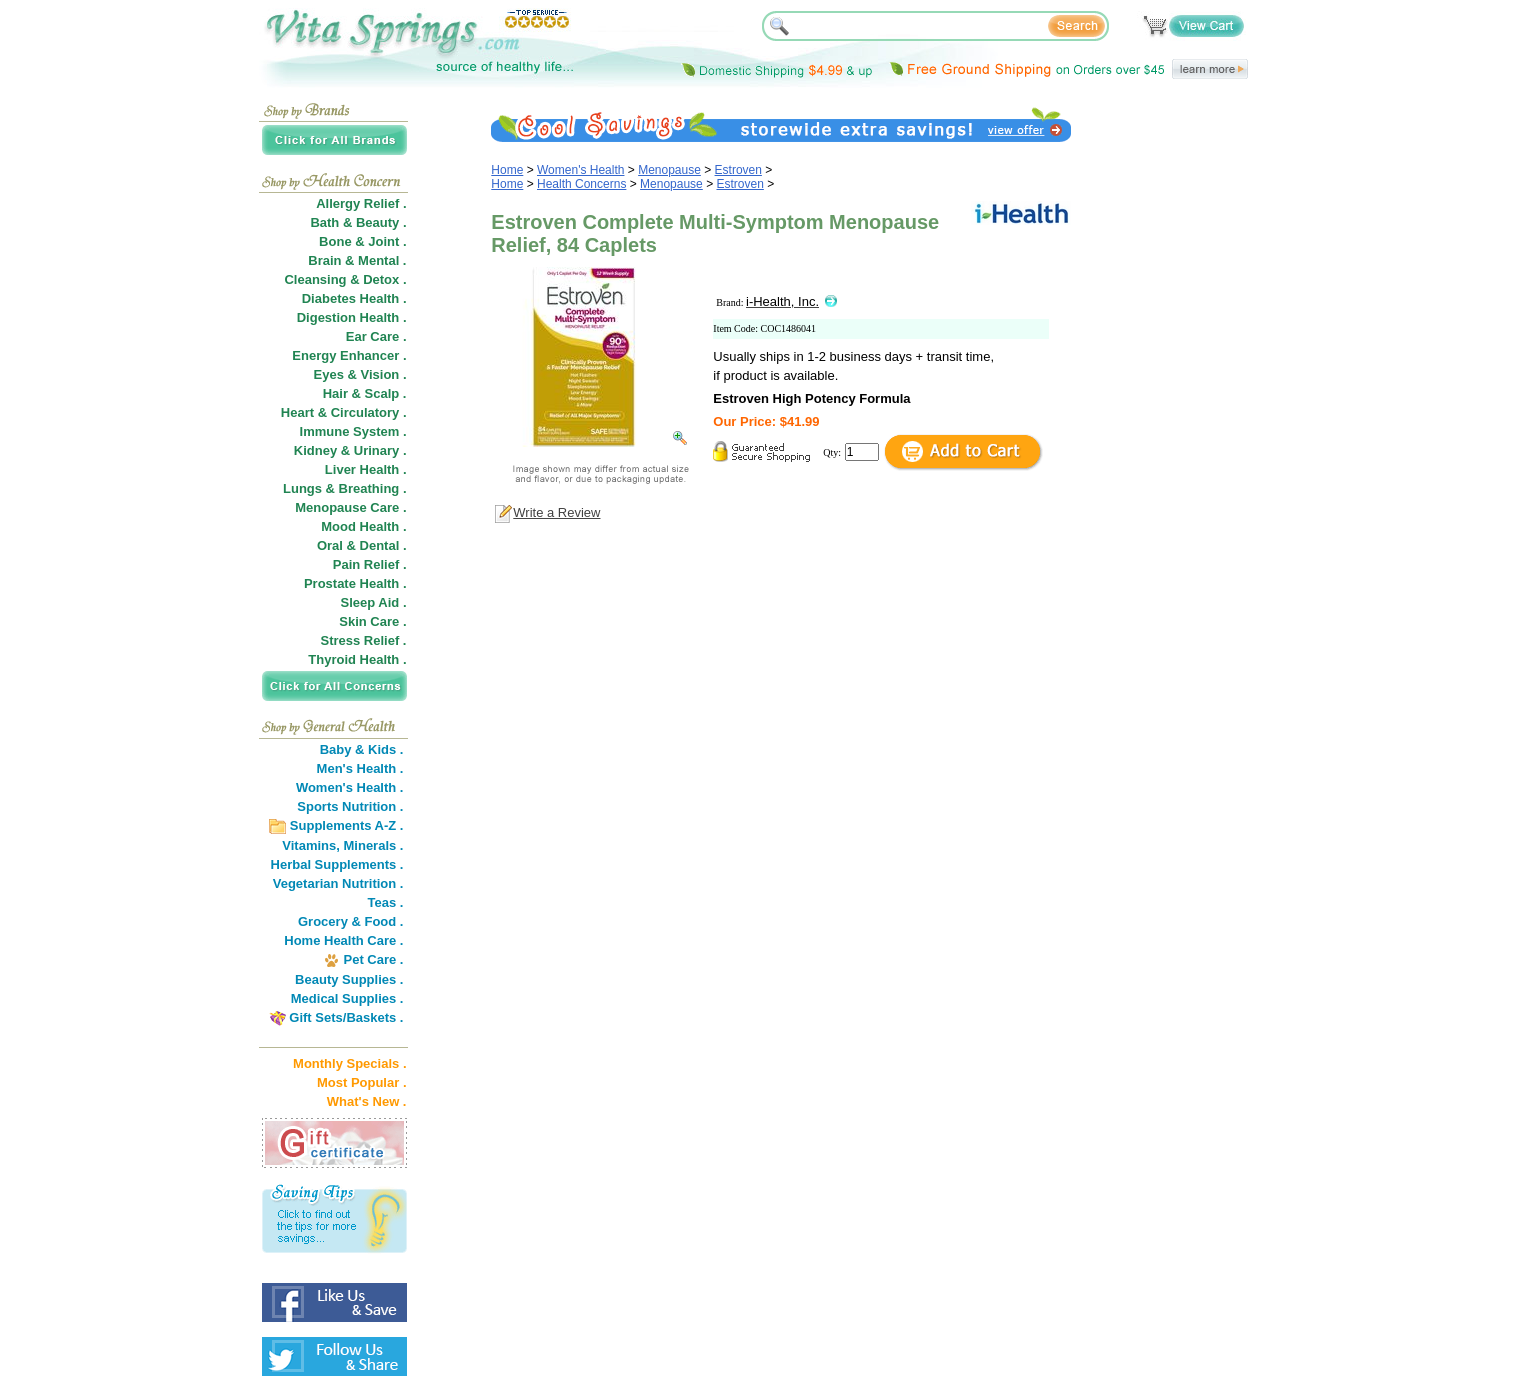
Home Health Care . (343, 940)
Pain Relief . (370, 564)
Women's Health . (350, 787)
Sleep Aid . (374, 602)
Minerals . (374, 845)
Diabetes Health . (354, 298)
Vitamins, (311, 845)
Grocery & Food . (350, 921)
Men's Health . (360, 768)
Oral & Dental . (362, 545)
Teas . (386, 902)
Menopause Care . (350, 507)
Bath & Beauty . (358, 222)
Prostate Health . (355, 583)
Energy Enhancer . (349, 355)
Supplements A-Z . (347, 825)
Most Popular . (362, 1082)
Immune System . (353, 431)
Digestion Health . (352, 317)
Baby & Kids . (362, 749)
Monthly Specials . (349, 1063)
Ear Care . (376, 336)
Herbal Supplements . (337, 864)
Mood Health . (363, 526)
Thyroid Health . (357, 659)
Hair (335, 393)
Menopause (669, 170)
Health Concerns (581, 184)
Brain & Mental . (357, 260)
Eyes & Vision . (360, 374)
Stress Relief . (364, 640)
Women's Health (580, 170)
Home (507, 170)
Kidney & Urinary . (350, 450)
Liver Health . (366, 469)
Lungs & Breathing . (345, 488)
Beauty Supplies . (349, 979)
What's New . (367, 1101)
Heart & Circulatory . (344, 412)
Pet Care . (373, 959)
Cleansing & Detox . (345, 279)
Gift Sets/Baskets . (346, 1017)
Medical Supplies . (347, 998)
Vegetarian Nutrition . (338, 883)
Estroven (738, 170)
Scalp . (386, 393)
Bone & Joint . (362, 241)
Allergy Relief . (361, 203)
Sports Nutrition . (350, 806)
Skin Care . (372, 621)
